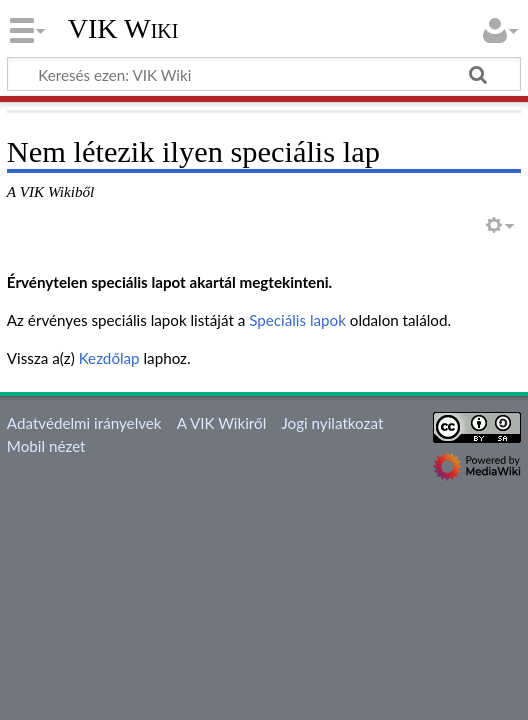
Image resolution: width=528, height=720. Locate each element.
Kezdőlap (109, 358)
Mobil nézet (46, 446)
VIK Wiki (123, 29)
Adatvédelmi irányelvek (84, 423)
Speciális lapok (297, 320)
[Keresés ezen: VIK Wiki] (264, 74)
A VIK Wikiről (221, 423)
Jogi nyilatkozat (332, 423)
